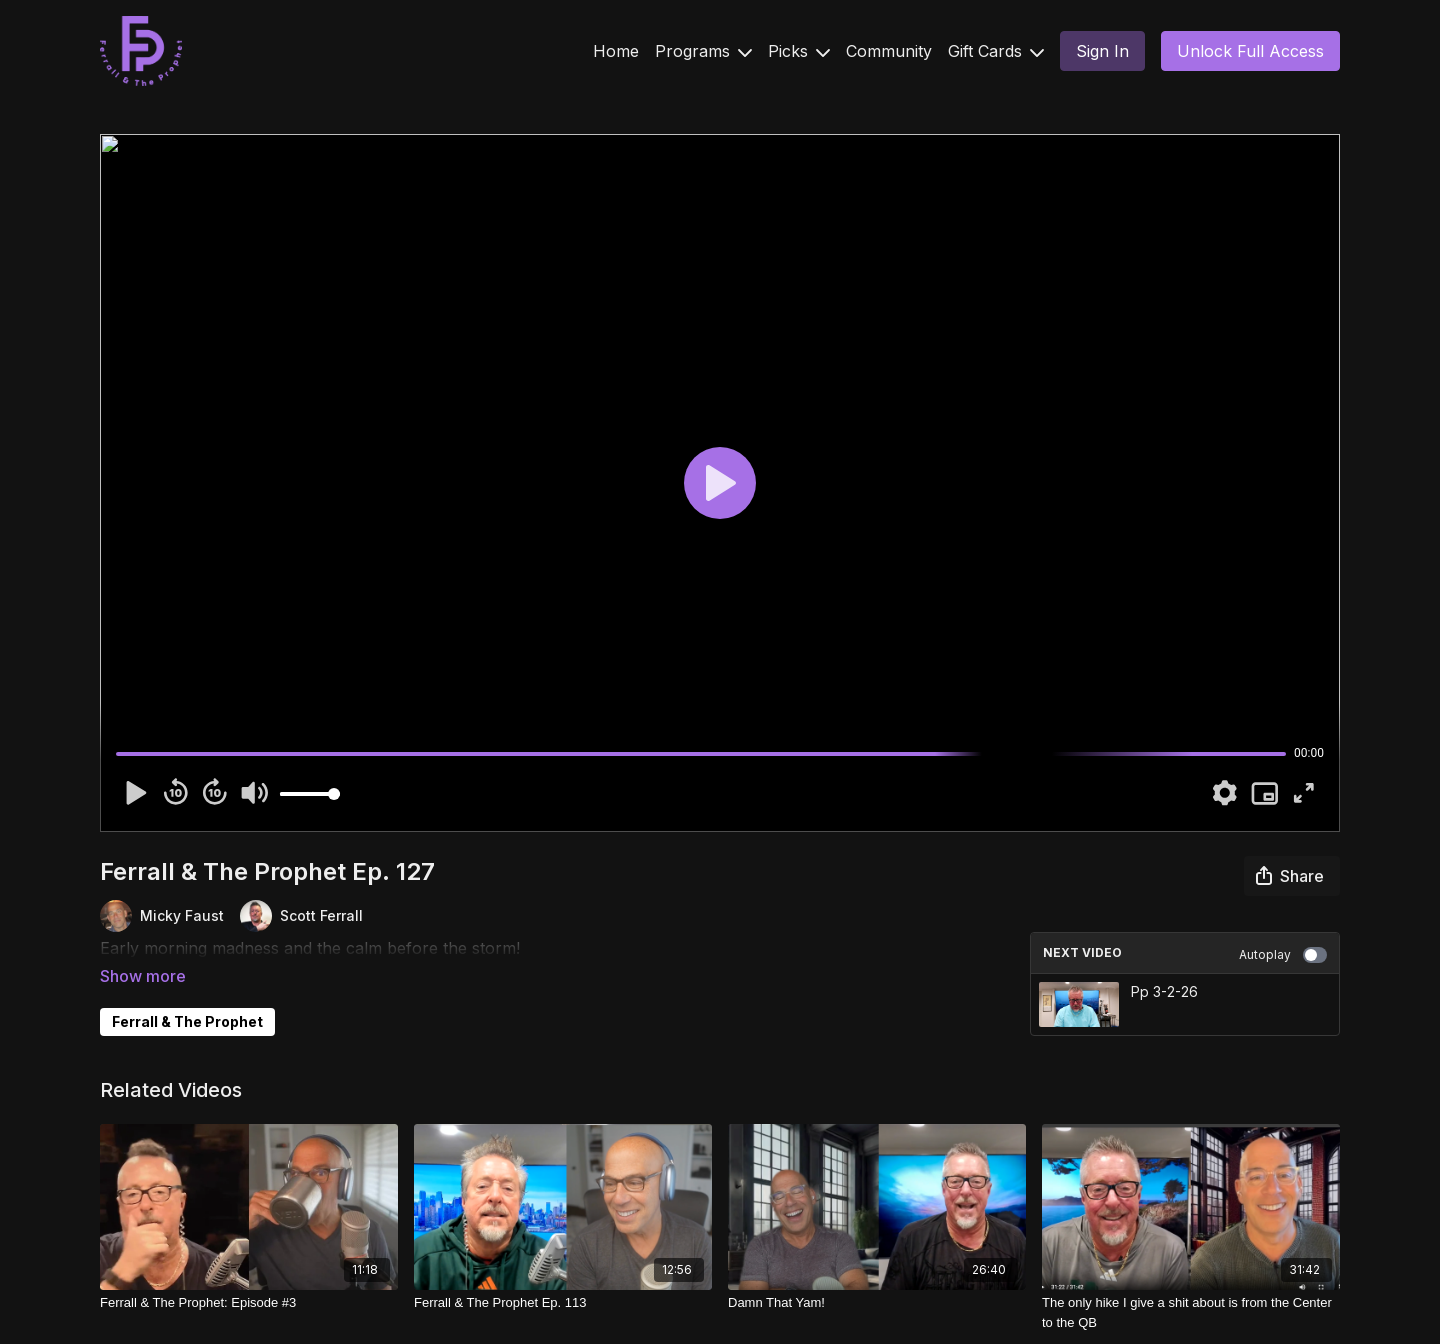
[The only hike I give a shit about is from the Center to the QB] (1191, 1304)
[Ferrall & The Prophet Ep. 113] (563, 1295)
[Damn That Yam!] (877, 1295)
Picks (799, 51)
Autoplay (1283, 955)
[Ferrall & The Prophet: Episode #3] (249, 1295)
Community (889, 51)
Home (616, 51)
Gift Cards (996, 51)
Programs (703, 51)
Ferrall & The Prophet (187, 993)
